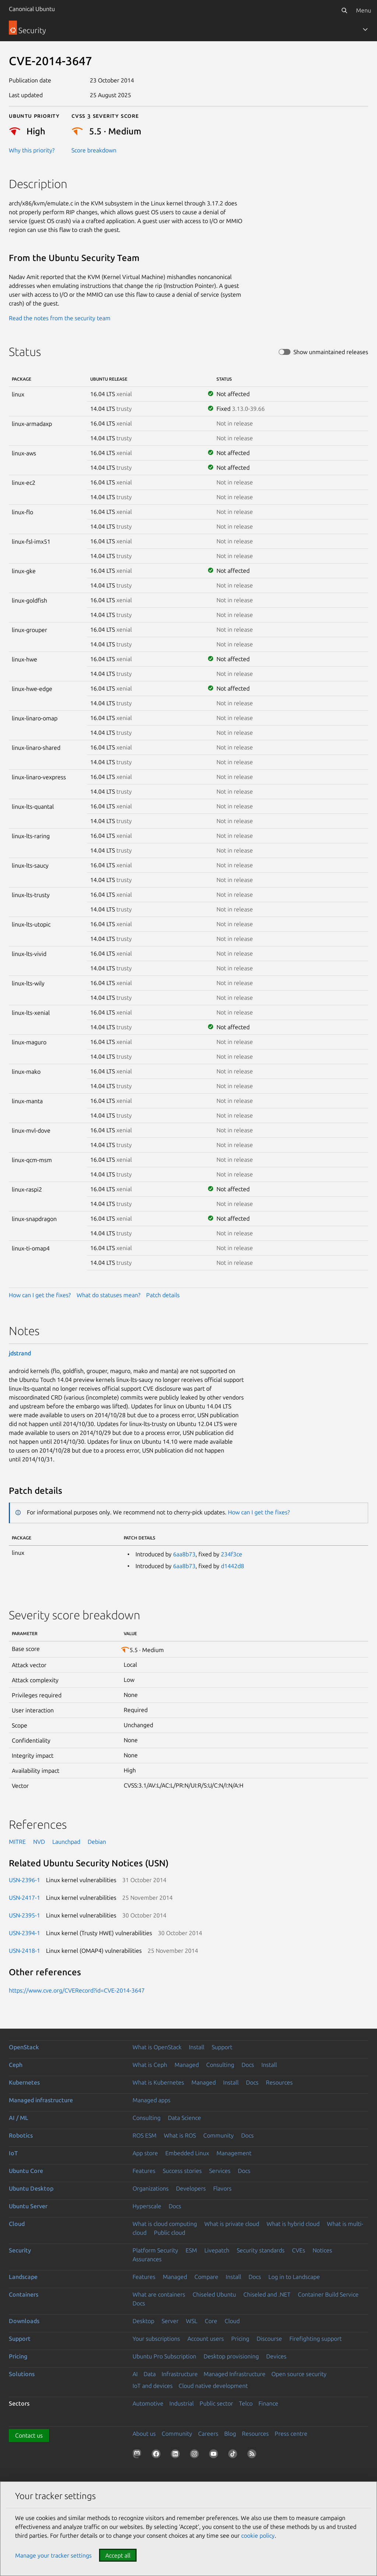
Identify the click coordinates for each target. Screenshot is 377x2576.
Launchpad (66, 1841)
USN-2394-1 (24, 1933)
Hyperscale (147, 2206)
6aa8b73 (184, 1554)
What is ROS (180, 2135)
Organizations (151, 2188)
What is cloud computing (165, 2223)
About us (144, 2433)
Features (144, 2170)
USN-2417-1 (24, 1897)
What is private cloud (231, 2223)
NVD (39, 1841)
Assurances (147, 2259)
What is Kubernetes (158, 2082)
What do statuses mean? (108, 1295)
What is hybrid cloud (293, 2223)
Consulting (220, 2064)
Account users (205, 2338)
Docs (248, 2064)
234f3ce (231, 1554)
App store (145, 2153)
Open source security (299, 2374)
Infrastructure (180, 2374)
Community (218, 2135)
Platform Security (155, 2250)
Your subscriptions (156, 2338)
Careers (208, 2433)
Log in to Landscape (294, 2276)
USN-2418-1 (24, 1950)
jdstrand (20, 1353)
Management (233, 2153)
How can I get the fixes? (40, 1295)
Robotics (21, 2135)
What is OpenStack (157, 2047)
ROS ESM (144, 2135)
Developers (191, 2188)
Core (211, 2321)
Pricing (240, 2338)
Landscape (23, 2276)
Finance (268, 2403)
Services (219, 2170)
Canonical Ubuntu (32, 9)
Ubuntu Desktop (31, 2188)
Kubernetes (24, 2082)
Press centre (291, 2433)
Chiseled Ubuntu (214, 2294)
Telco (246, 2403)
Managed (187, 2064)
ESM (191, 2250)
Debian (97, 1841)
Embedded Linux (187, 2153)
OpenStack (24, 2047)
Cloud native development (213, 2385)
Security (20, 2250)
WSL (191, 2321)
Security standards (261, 2250)
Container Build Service (328, 2294)
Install (196, 2047)
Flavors (222, 2188)
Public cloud (169, 2232)
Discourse (269, 2338)
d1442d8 (232, 1566)
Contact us (29, 2435)
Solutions (22, 2374)
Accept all (117, 2555)
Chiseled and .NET (266, 2294)
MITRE (17, 1841)
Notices (322, 2250)
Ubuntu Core (26, 2170)
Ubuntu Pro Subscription (164, 2356)
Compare (206, 2276)
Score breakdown (93, 150)
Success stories (182, 2170)
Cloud (17, 2223)
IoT (13, 2153)
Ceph (15, 2064)
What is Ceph (150, 2064)
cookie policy (258, 2535)
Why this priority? (31, 150)
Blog (230, 2433)
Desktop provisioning (231, 2356)
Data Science (184, 2117)
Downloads (24, 2321)
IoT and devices (153, 2385)
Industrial (181, 2403)
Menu (363, 10)
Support (222, 2047)
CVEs (298, 2250)
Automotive (148, 2403)
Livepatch (216, 2250)
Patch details (163, 1295)
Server (170, 2321)
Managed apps (151, 2100)
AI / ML (18, 2117)
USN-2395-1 (24, 1915)
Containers (23, 2294)
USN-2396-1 (24, 1880)
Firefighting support (315, 2338)
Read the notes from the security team (59, 318)
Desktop (143, 2321)
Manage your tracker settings (53, 2555)
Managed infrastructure (41, 2100)
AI (135, 2374)
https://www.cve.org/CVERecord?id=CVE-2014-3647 (77, 1990)
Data (150, 2374)
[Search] (344, 10)
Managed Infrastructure (234, 2374)
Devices (276, 2356)
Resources (279, 2082)
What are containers (159, 2294)
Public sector (216, 2403)
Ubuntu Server (28, 2206)
